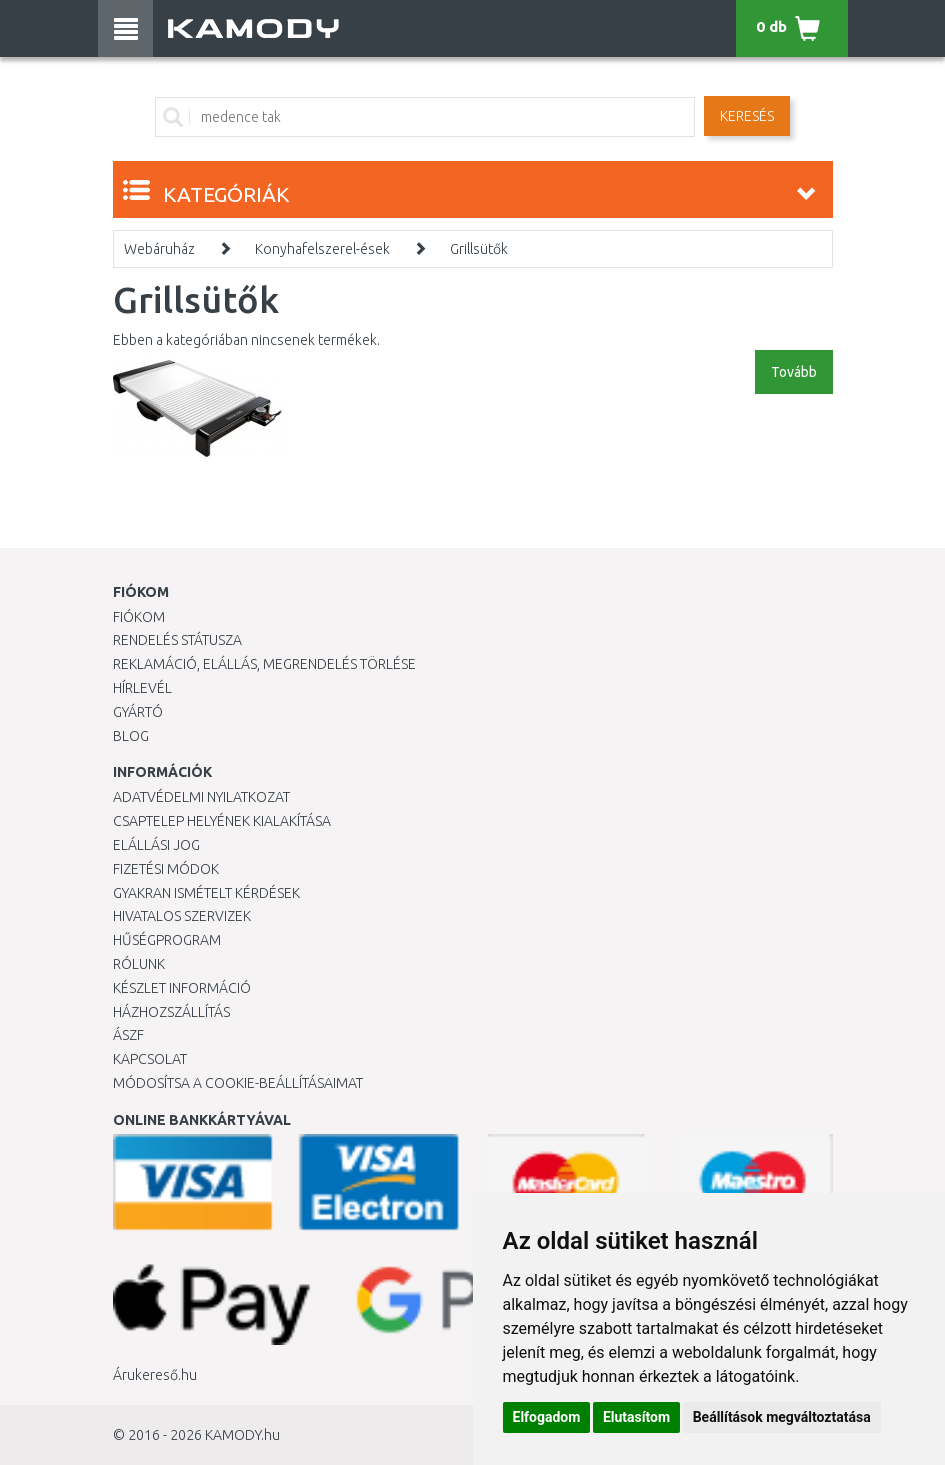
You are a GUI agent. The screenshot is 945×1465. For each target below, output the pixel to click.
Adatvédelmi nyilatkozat (201, 797)
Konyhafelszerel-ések (322, 249)
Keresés (747, 116)
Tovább (794, 372)
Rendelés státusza (177, 640)
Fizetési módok (166, 869)
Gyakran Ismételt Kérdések (206, 893)
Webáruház (159, 249)
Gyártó (138, 712)
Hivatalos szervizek (182, 916)
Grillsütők (479, 249)
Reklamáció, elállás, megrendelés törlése (264, 664)
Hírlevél (142, 688)
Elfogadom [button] (547, 1417)
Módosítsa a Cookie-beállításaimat (238, 1083)
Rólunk (139, 964)
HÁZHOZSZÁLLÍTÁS (171, 1012)
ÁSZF (128, 1035)
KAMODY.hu (242, 1435)
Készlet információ (182, 988)
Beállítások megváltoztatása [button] (782, 1417)
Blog (131, 736)
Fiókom (139, 617)
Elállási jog (156, 845)
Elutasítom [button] (636, 1417)
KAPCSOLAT (150, 1059)
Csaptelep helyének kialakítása (222, 821)
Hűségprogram (167, 940)
